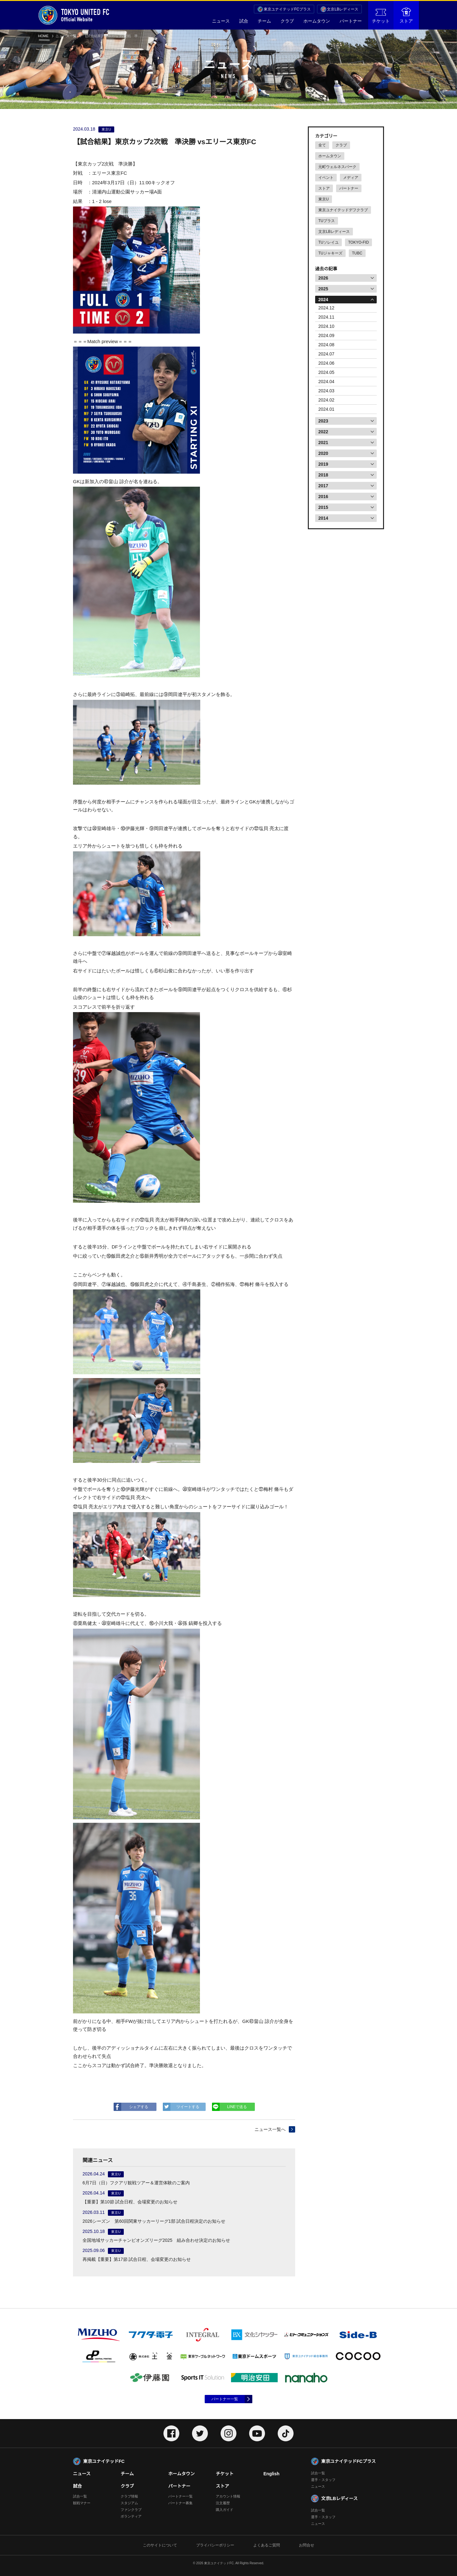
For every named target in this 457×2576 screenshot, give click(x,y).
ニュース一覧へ (270, 2129)
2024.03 (326, 390)
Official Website (73, 15)
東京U (323, 199)
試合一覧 (80, 2496)
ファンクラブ (131, 2510)
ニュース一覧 (66, 36)
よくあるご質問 (266, 2545)
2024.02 (326, 399)
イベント (326, 177)
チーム (264, 21)
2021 (323, 442)
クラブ (287, 21)
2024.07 (326, 353)
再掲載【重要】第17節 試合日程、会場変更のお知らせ (137, 2259)
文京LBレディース (342, 9)
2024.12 (326, 307)
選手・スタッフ (323, 2480)
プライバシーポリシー (215, 2545)
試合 (243, 21)
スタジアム (129, 2503)
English (271, 2473)
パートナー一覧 (224, 2399)
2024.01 (326, 409)
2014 (323, 518)
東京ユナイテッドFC (103, 2461)
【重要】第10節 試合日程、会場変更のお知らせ (130, 2201)
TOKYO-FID (358, 242)
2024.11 (326, 317)
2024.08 (326, 344)
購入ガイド (224, 2510)
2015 (323, 507)
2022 (323, 431)
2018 (323, 474)
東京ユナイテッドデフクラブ (343, 210)
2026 (323, 278)
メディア (350, 177)
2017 (323, 485)
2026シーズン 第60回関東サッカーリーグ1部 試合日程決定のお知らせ (154, 2221)
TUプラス (326, 221)
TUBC (357, 253)
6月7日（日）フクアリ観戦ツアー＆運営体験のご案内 (136, 2182)
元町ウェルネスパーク (337, 167)
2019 (323, 464)
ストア (406, 16)
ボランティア (131, 2516)
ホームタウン (316, 21)
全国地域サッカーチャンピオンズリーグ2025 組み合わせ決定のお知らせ (156, 2240)
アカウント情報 (228, 2496)
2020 (323, 453)
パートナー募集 (180, 2503)
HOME (43, 36)
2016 (323, 496)
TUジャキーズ (330, 253)
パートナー (351, 21)
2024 (323, 299)
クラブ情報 (129, 2496)
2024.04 (326, 381)
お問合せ (306, 2545)
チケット (381, 16)
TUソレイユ (328, 242)
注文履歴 (223, 2503)
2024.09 (326, 335)
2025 (323, 288)
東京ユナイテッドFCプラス (287, 9)
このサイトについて (160, 2545)
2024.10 (326, 326)
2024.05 (326, 372)
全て (322, 145)
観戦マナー (81, 2503)
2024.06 (326, 363)
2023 (323, 420)
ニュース (221, 21)
